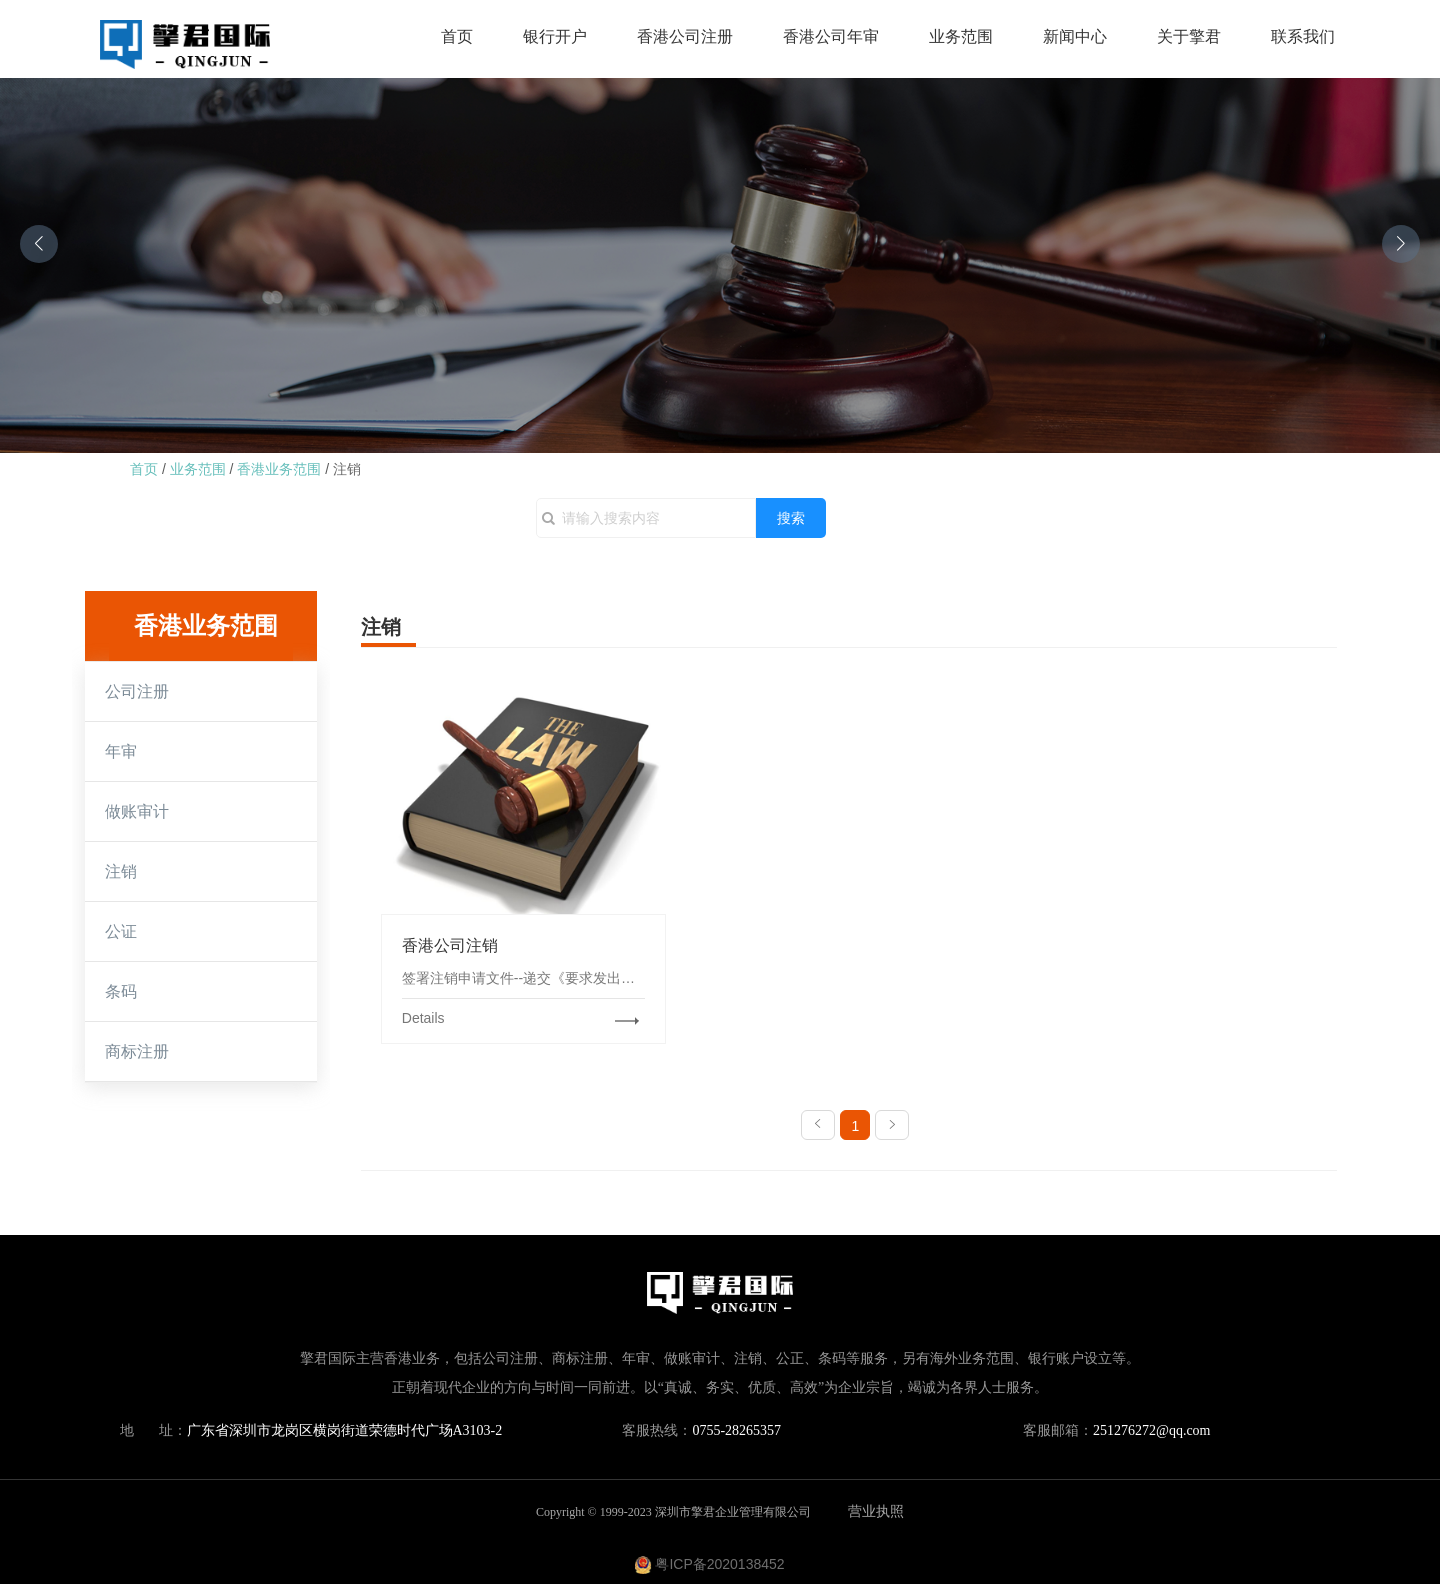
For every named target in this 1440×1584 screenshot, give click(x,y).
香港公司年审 (831, 36)
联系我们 (1303, 36)
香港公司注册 (685, 36)
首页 (457, 36)
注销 (347, 469)
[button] (39, 244)
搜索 (791, 518)
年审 (121, 751)
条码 (121, 991)
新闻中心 (1075, 36)
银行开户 (555, 36)
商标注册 (137, 1051)
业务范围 (961, 36)
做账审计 (137, 811)
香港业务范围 (279, 469)
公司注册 (137, 691)
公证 (121, 931)
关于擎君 (1189, 36)
